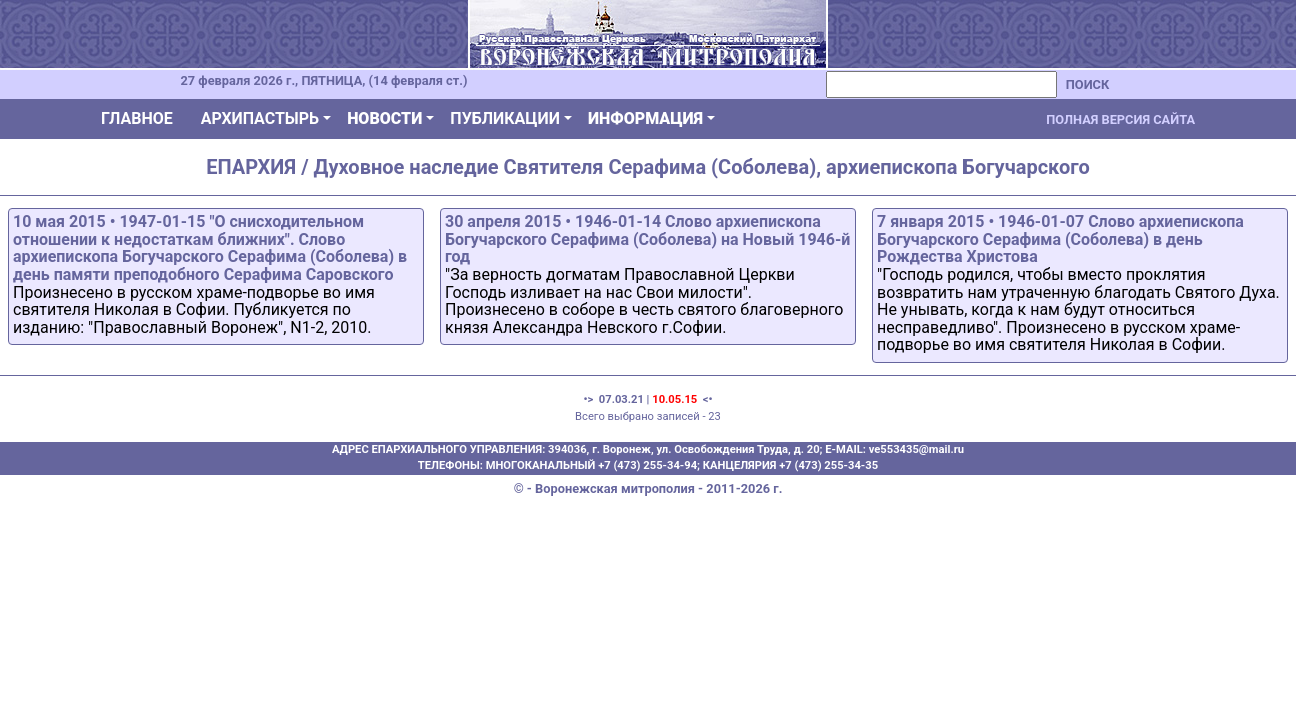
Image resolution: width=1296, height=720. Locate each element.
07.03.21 (621, 399)
